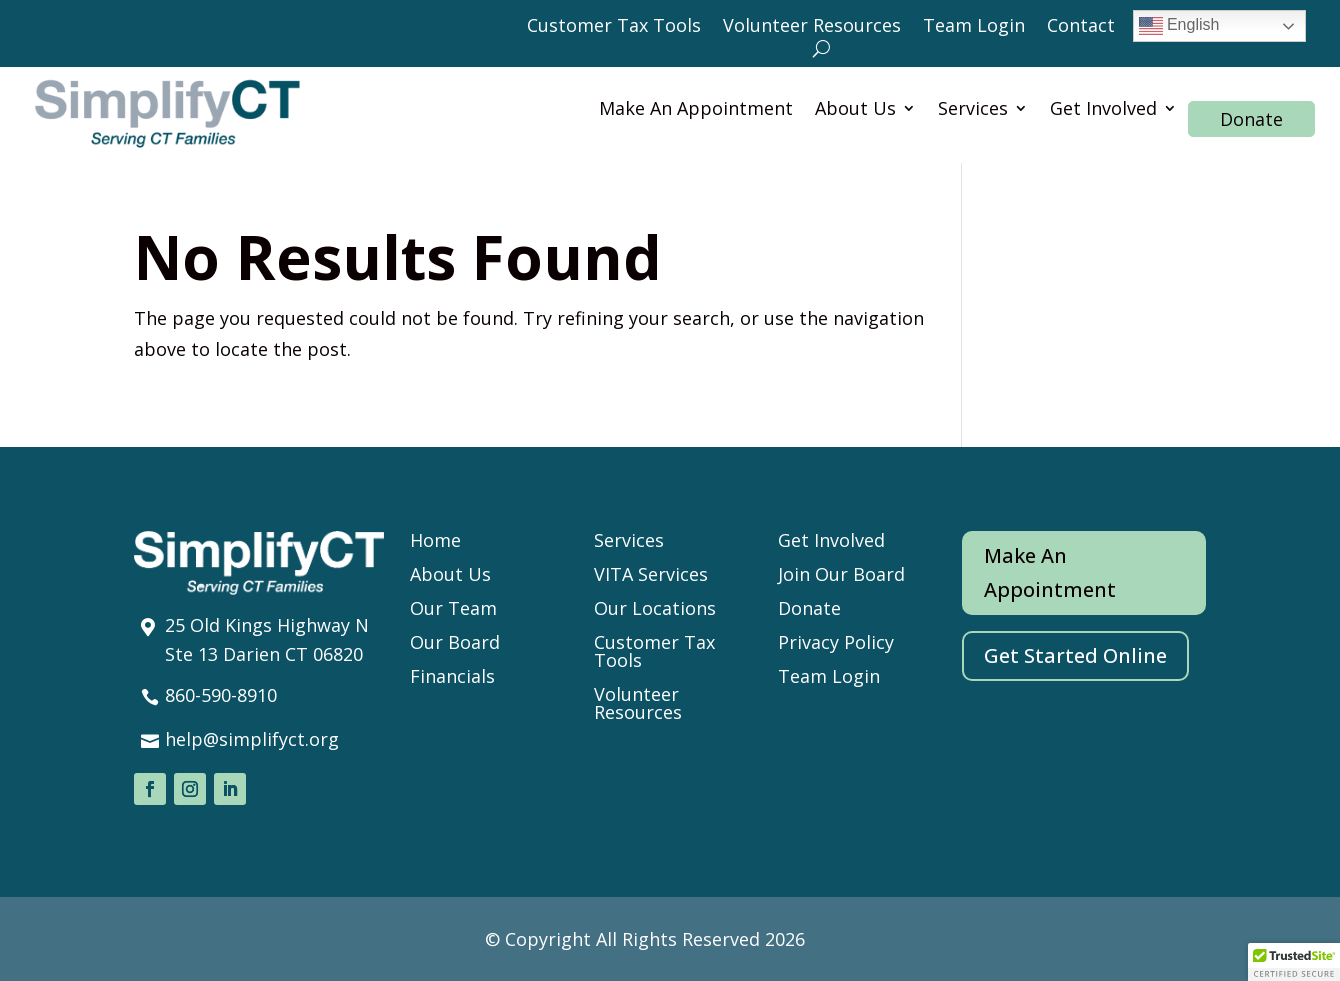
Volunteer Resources (812, 27)
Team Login (974, 27)
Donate (1251, 119)
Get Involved (1103, 110)
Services (973, 110)
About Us (855, 110)
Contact (1081, 27)
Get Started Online (1075, 655)
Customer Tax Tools (614, 27)
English (1179, 26)
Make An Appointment (696, 110)
